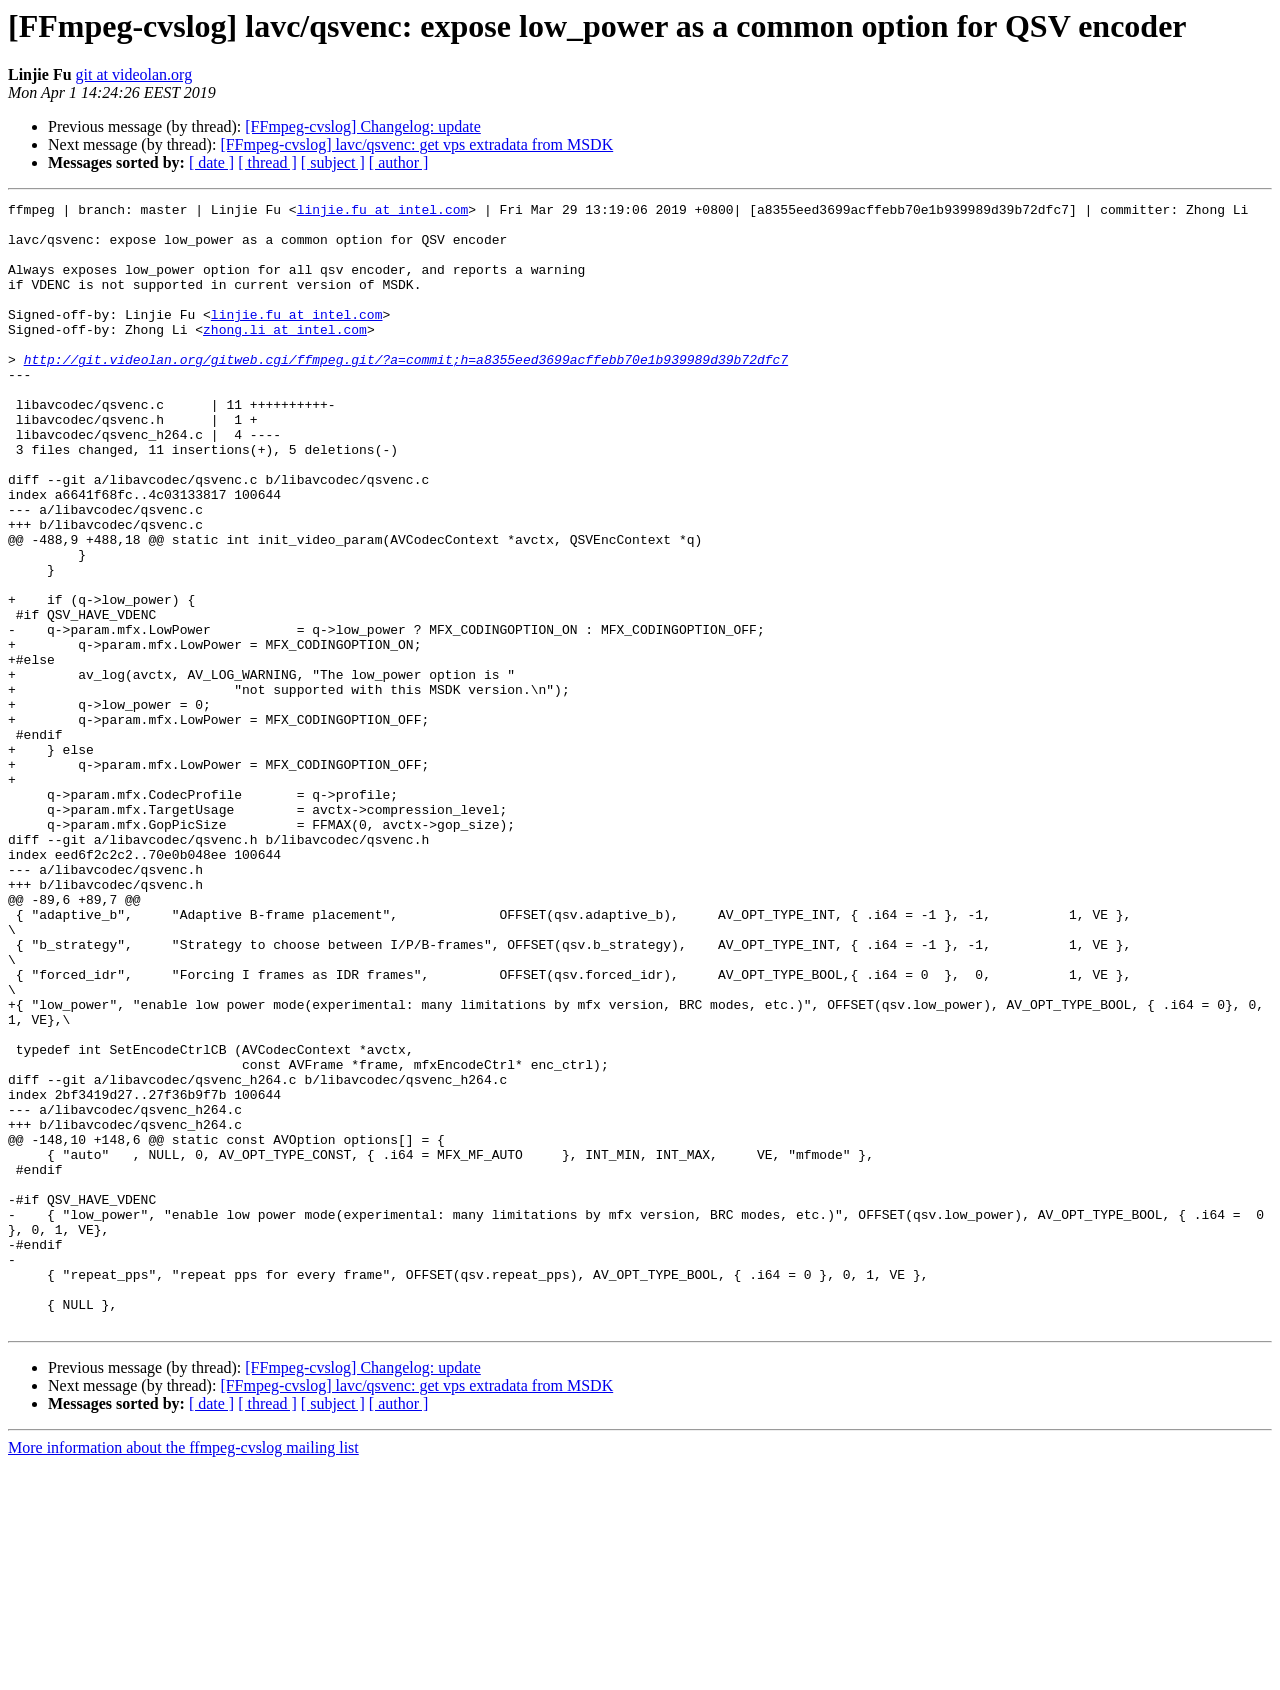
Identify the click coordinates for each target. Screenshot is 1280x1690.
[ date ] (211, 162)
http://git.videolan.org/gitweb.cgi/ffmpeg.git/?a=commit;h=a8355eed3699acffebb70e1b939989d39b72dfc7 (406, 392)
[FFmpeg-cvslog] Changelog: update (363, 126)
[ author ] (399, 162)
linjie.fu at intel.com (383, 212)
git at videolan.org (134, 74)
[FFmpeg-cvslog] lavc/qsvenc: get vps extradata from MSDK (416, 144)
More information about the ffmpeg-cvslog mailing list (183, 1672)
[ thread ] (267, 162)
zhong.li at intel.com (285, 356)
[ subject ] (333, 162)
